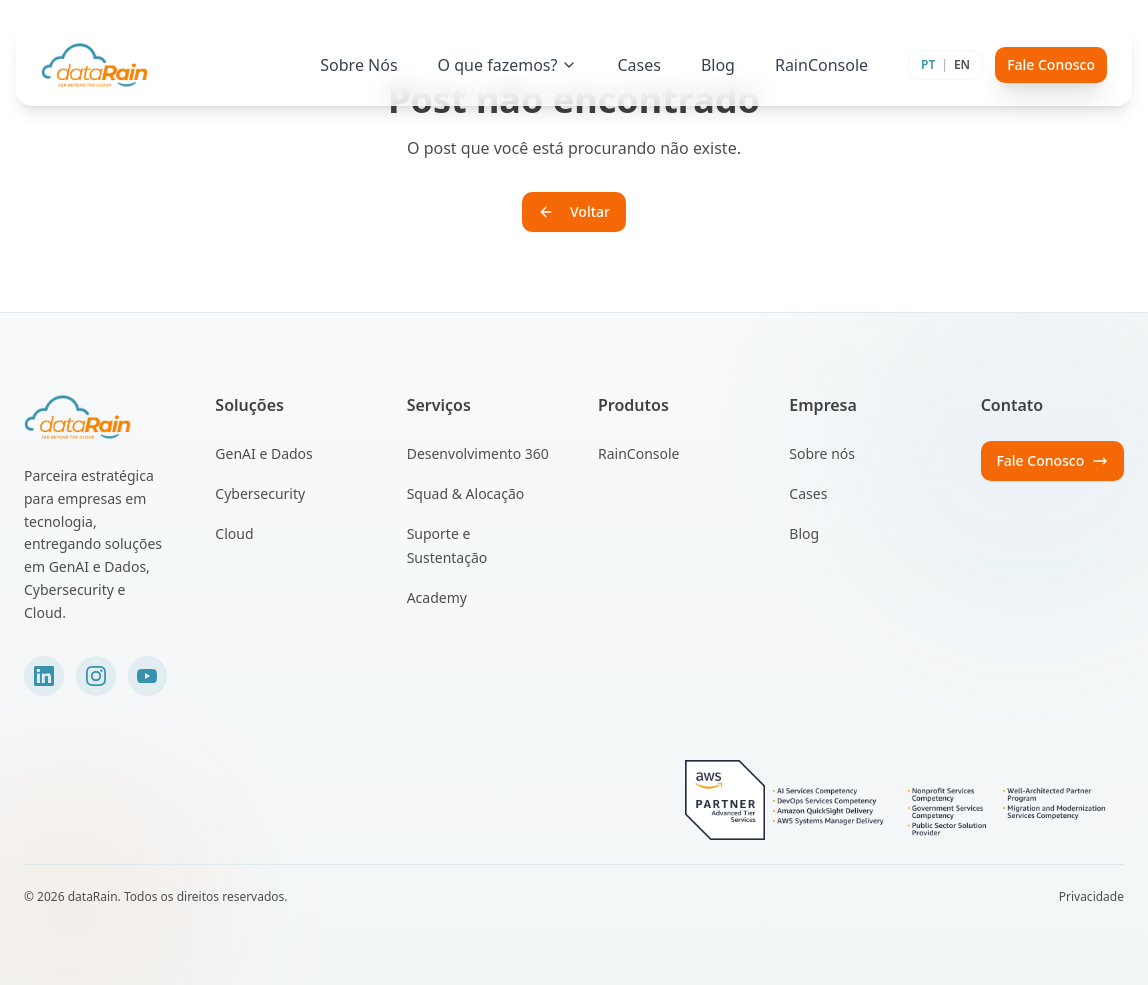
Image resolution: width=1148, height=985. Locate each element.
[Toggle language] (945, 65)
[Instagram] (96, 676)
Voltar (574, 211)
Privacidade (1091, 897)
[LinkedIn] (44, 676)
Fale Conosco (1051, 64)
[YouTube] (148, 676)
